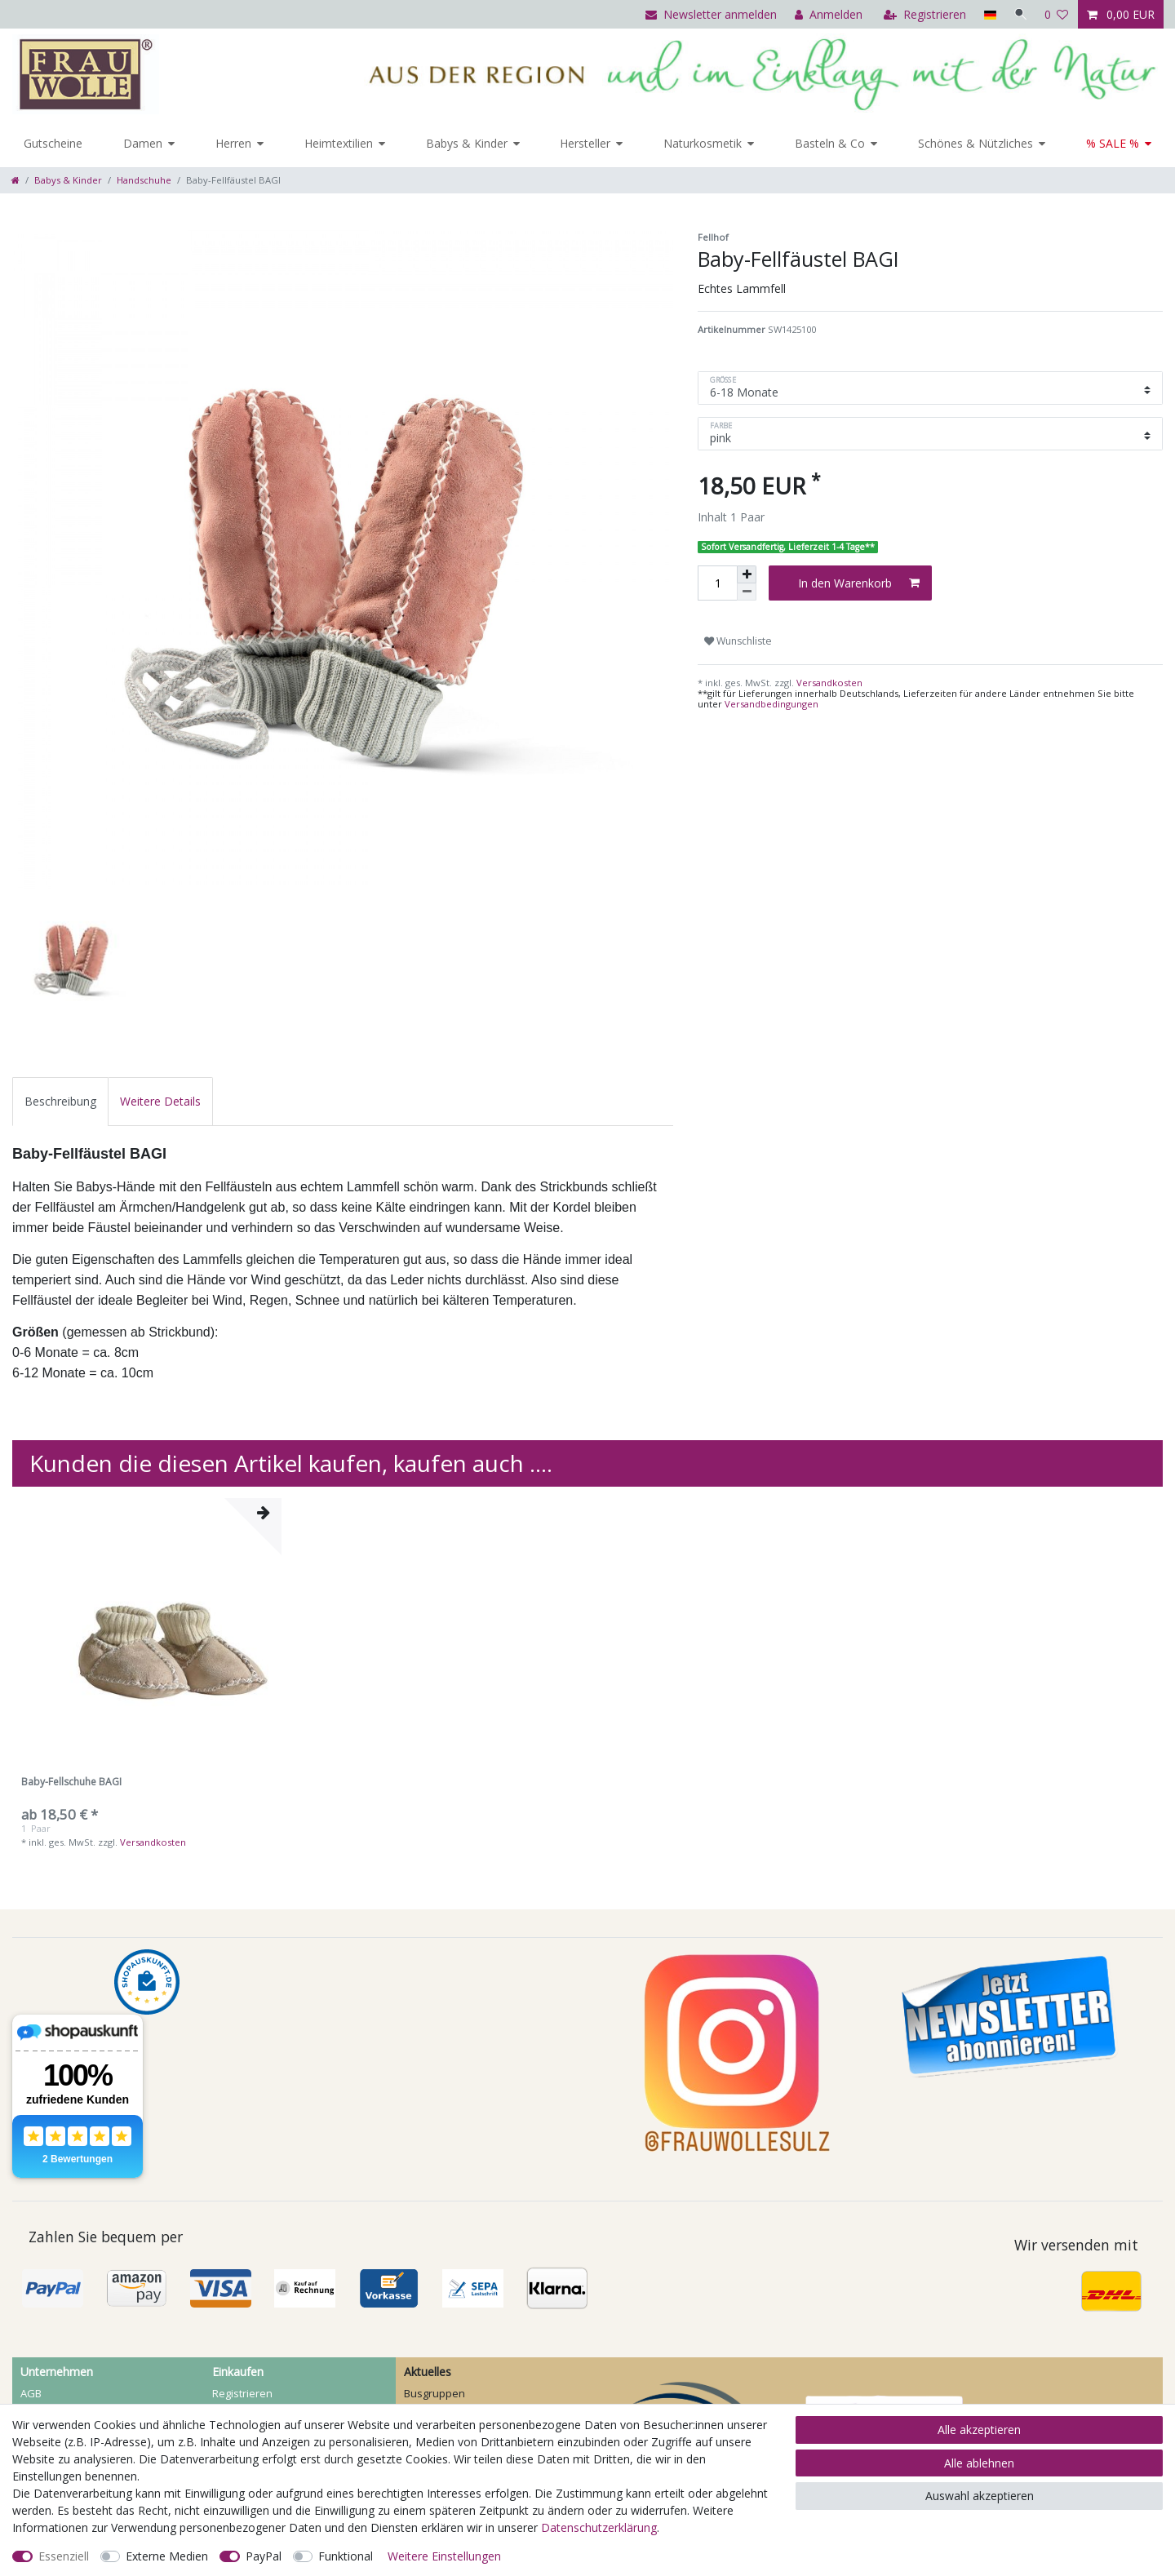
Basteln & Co (830, 143)
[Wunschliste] (1056, 14)
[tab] (60, 1101)
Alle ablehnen (979, 2463)
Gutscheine (53, 143)
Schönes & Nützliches (975, 143)
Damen (142, 143)
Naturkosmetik (702, 143)
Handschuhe (144, 180)
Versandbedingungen (771, 704)
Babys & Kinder (467, 143)
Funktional (345, 2556)
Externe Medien (167, 2556)
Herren (233, 143)
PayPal (264, 2556)
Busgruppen (434, 2393)
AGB (31, 2393)
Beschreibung (60, 1101)
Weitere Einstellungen (444, 2556)
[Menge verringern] (746, 592)
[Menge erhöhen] (746, 574)
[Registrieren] (922, 14)
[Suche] (1019, 14)
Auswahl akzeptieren (979, 2495)
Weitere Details (160, 1101)
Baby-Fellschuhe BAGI (71, 1782)
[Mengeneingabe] (717, 583)
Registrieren (242, 2393)
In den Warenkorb (859, 583)
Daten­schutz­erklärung (599, 2527)
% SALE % (1112, 143)
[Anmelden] (826, 14)
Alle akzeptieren (979, 2429)
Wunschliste (738, 641)
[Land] (987, 14)
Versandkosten (828, 682)
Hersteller (585, 143)
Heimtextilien (338, 143)
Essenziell (63, 2556)
